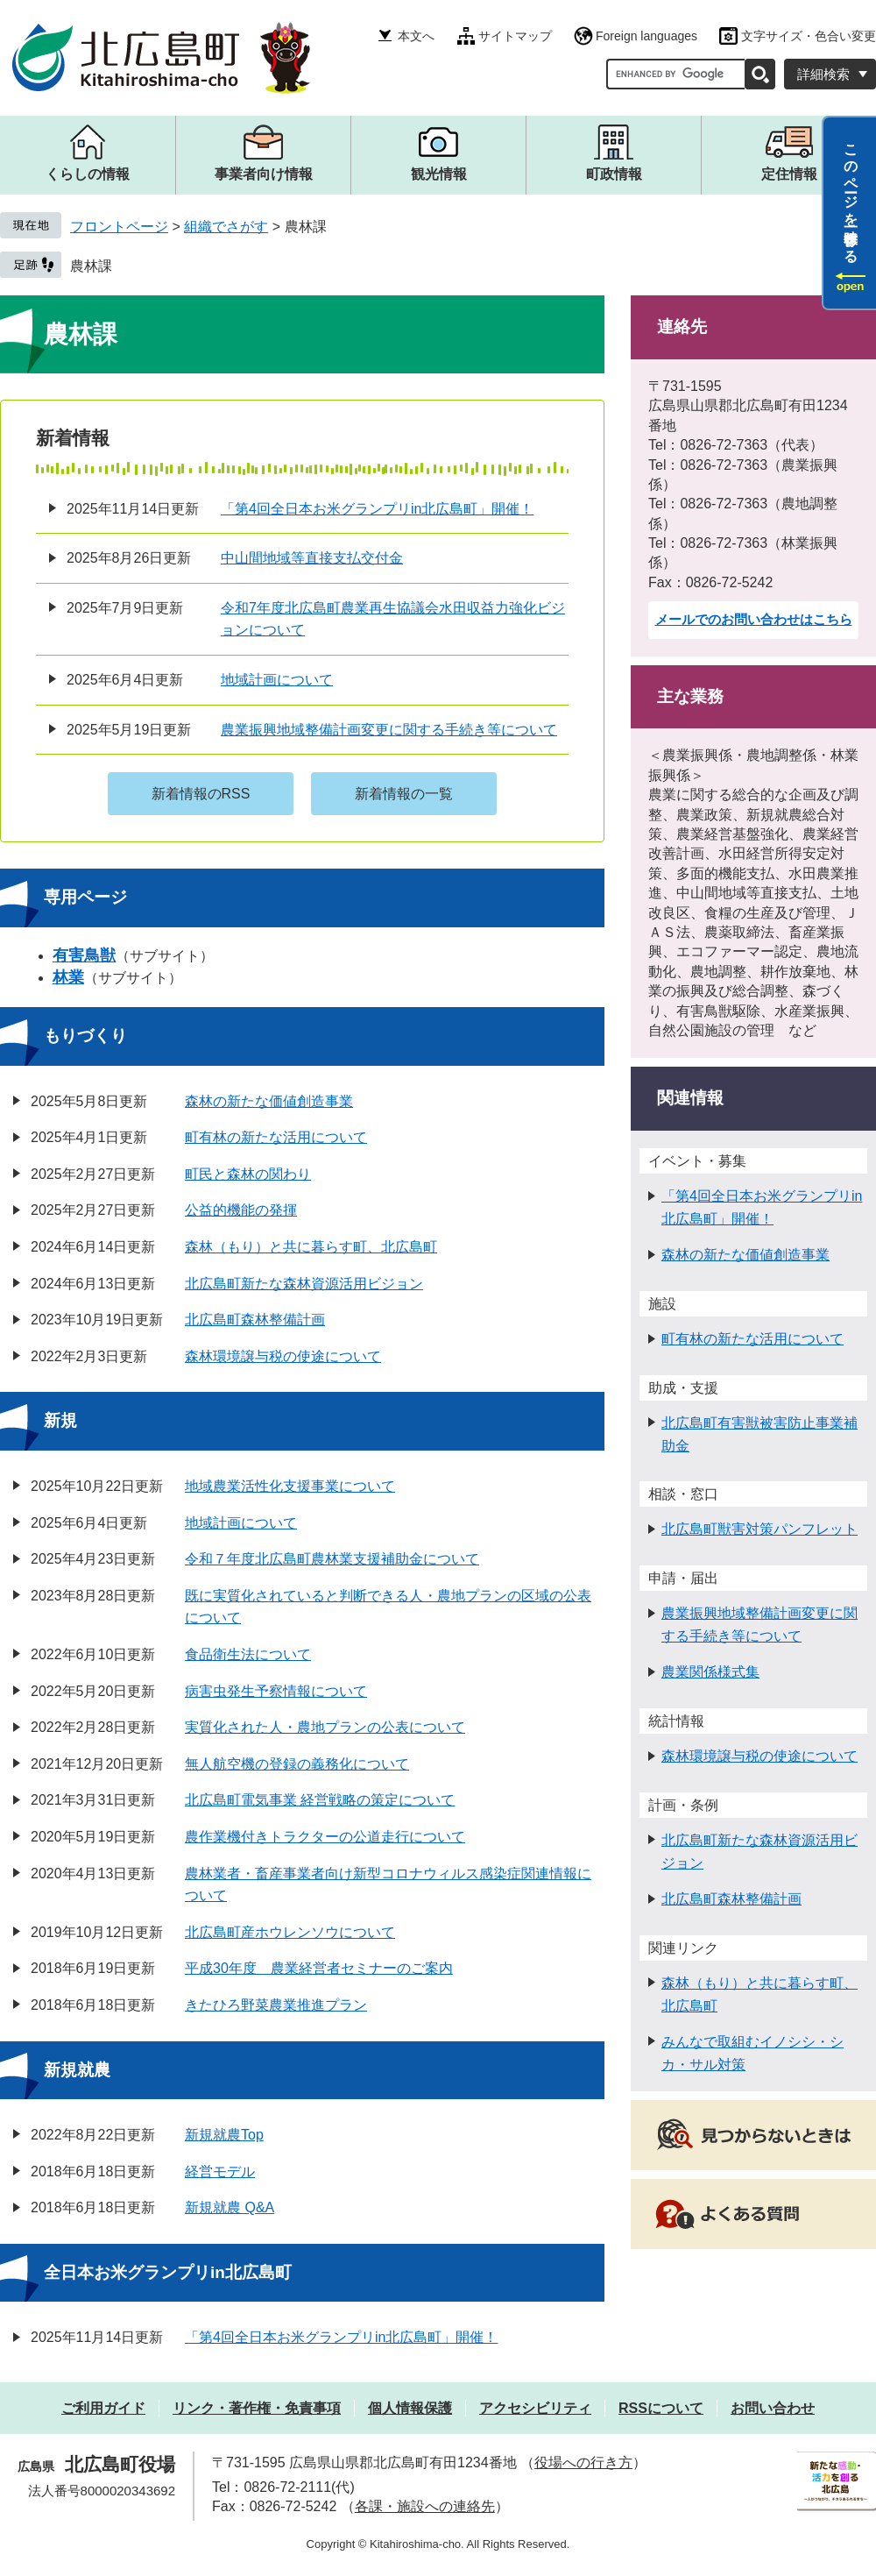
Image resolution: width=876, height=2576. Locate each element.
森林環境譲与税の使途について (283, 1356)
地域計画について (277, 679)
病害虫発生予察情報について (276, 1691)
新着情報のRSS (201, 793)
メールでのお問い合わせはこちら (753, 619)
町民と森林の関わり (248, 1174)
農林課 (91, 266)
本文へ (416, 36)
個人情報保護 (410, 2408)
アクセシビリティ (535, 2408)
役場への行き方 (583, 2462)
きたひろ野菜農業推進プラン (276, 2005)
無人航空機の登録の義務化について (297, 1763)
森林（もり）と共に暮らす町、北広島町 (311, 1246)
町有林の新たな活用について (276, 1137)
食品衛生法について (248, 1654)
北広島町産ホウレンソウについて (290, 1932)
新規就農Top (224, 2134)
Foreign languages (646, 36)
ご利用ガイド (103, 2408)
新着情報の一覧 (404, 793)
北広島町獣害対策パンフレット (759, 1529)
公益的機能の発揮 (241, 1210)
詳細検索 (823, 74)
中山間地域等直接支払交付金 (312, 557)
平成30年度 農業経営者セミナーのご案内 (319, 1968)
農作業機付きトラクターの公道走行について (325, 1836)
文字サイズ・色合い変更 (808, 36)
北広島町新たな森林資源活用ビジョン (304, 1283)
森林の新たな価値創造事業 (269, 1101)
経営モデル (220, 2171)
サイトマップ (515, 36)
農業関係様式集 (710, 1671)
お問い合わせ (773, 2408)
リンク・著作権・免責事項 (257, 2408)
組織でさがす (226, 226)
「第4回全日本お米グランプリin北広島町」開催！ (377, 508)
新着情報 (73, 438)
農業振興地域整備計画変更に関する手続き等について (389, 729)
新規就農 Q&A (229, 2207)
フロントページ (119, 226)
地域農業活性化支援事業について (290, 1486)
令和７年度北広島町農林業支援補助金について (332, 1558)
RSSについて (660, 2408)
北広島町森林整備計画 (255, 1319)
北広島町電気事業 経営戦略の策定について (320, 1799)
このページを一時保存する (851, 195)
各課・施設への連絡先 (425, 2506)
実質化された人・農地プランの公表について (325, 1727)
